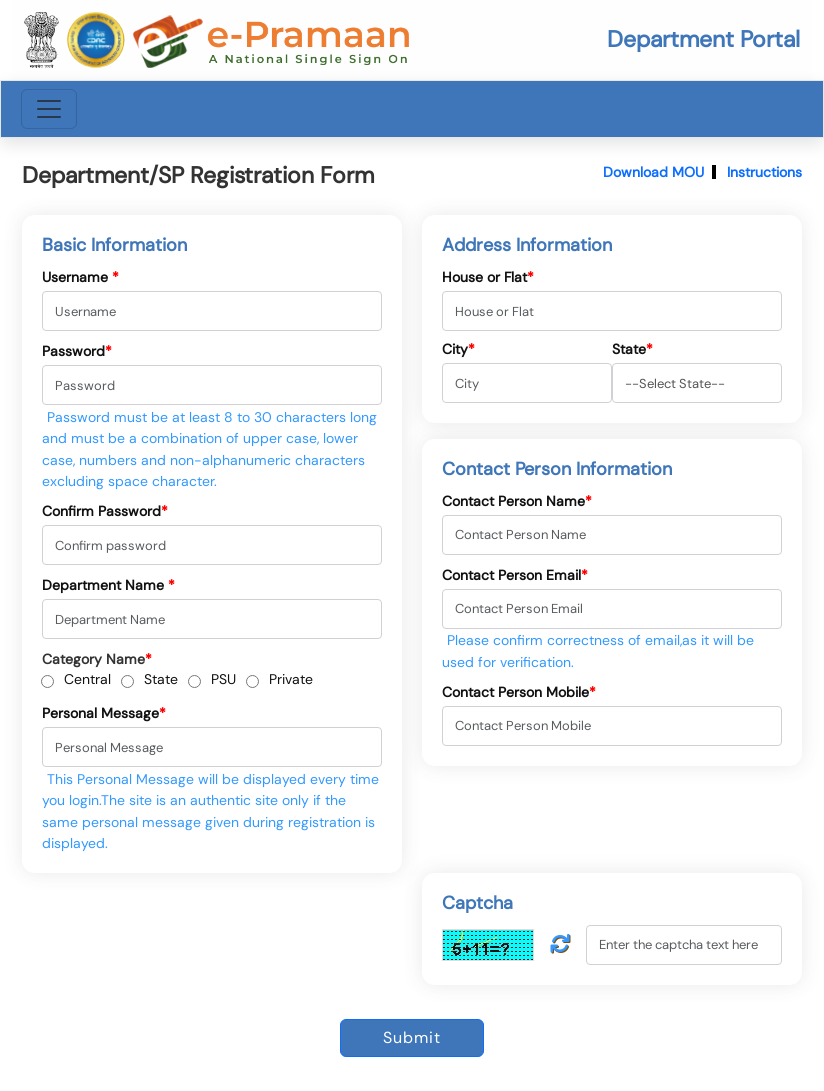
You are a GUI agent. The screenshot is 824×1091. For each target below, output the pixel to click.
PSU (223, 679)
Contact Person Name (517, 501)
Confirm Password (105, 511)
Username (80, 277)
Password (77, 351)
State (161, 679)
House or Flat (488, 277)
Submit (412, 1037)
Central (87, 679)
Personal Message (104, 713)
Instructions (764, 172)
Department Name (108, 585)
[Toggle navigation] (49, 109)
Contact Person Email (515, 575)
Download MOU (653, 172)
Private (291, 679)
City (458, 349)
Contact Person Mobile (519, 692)
